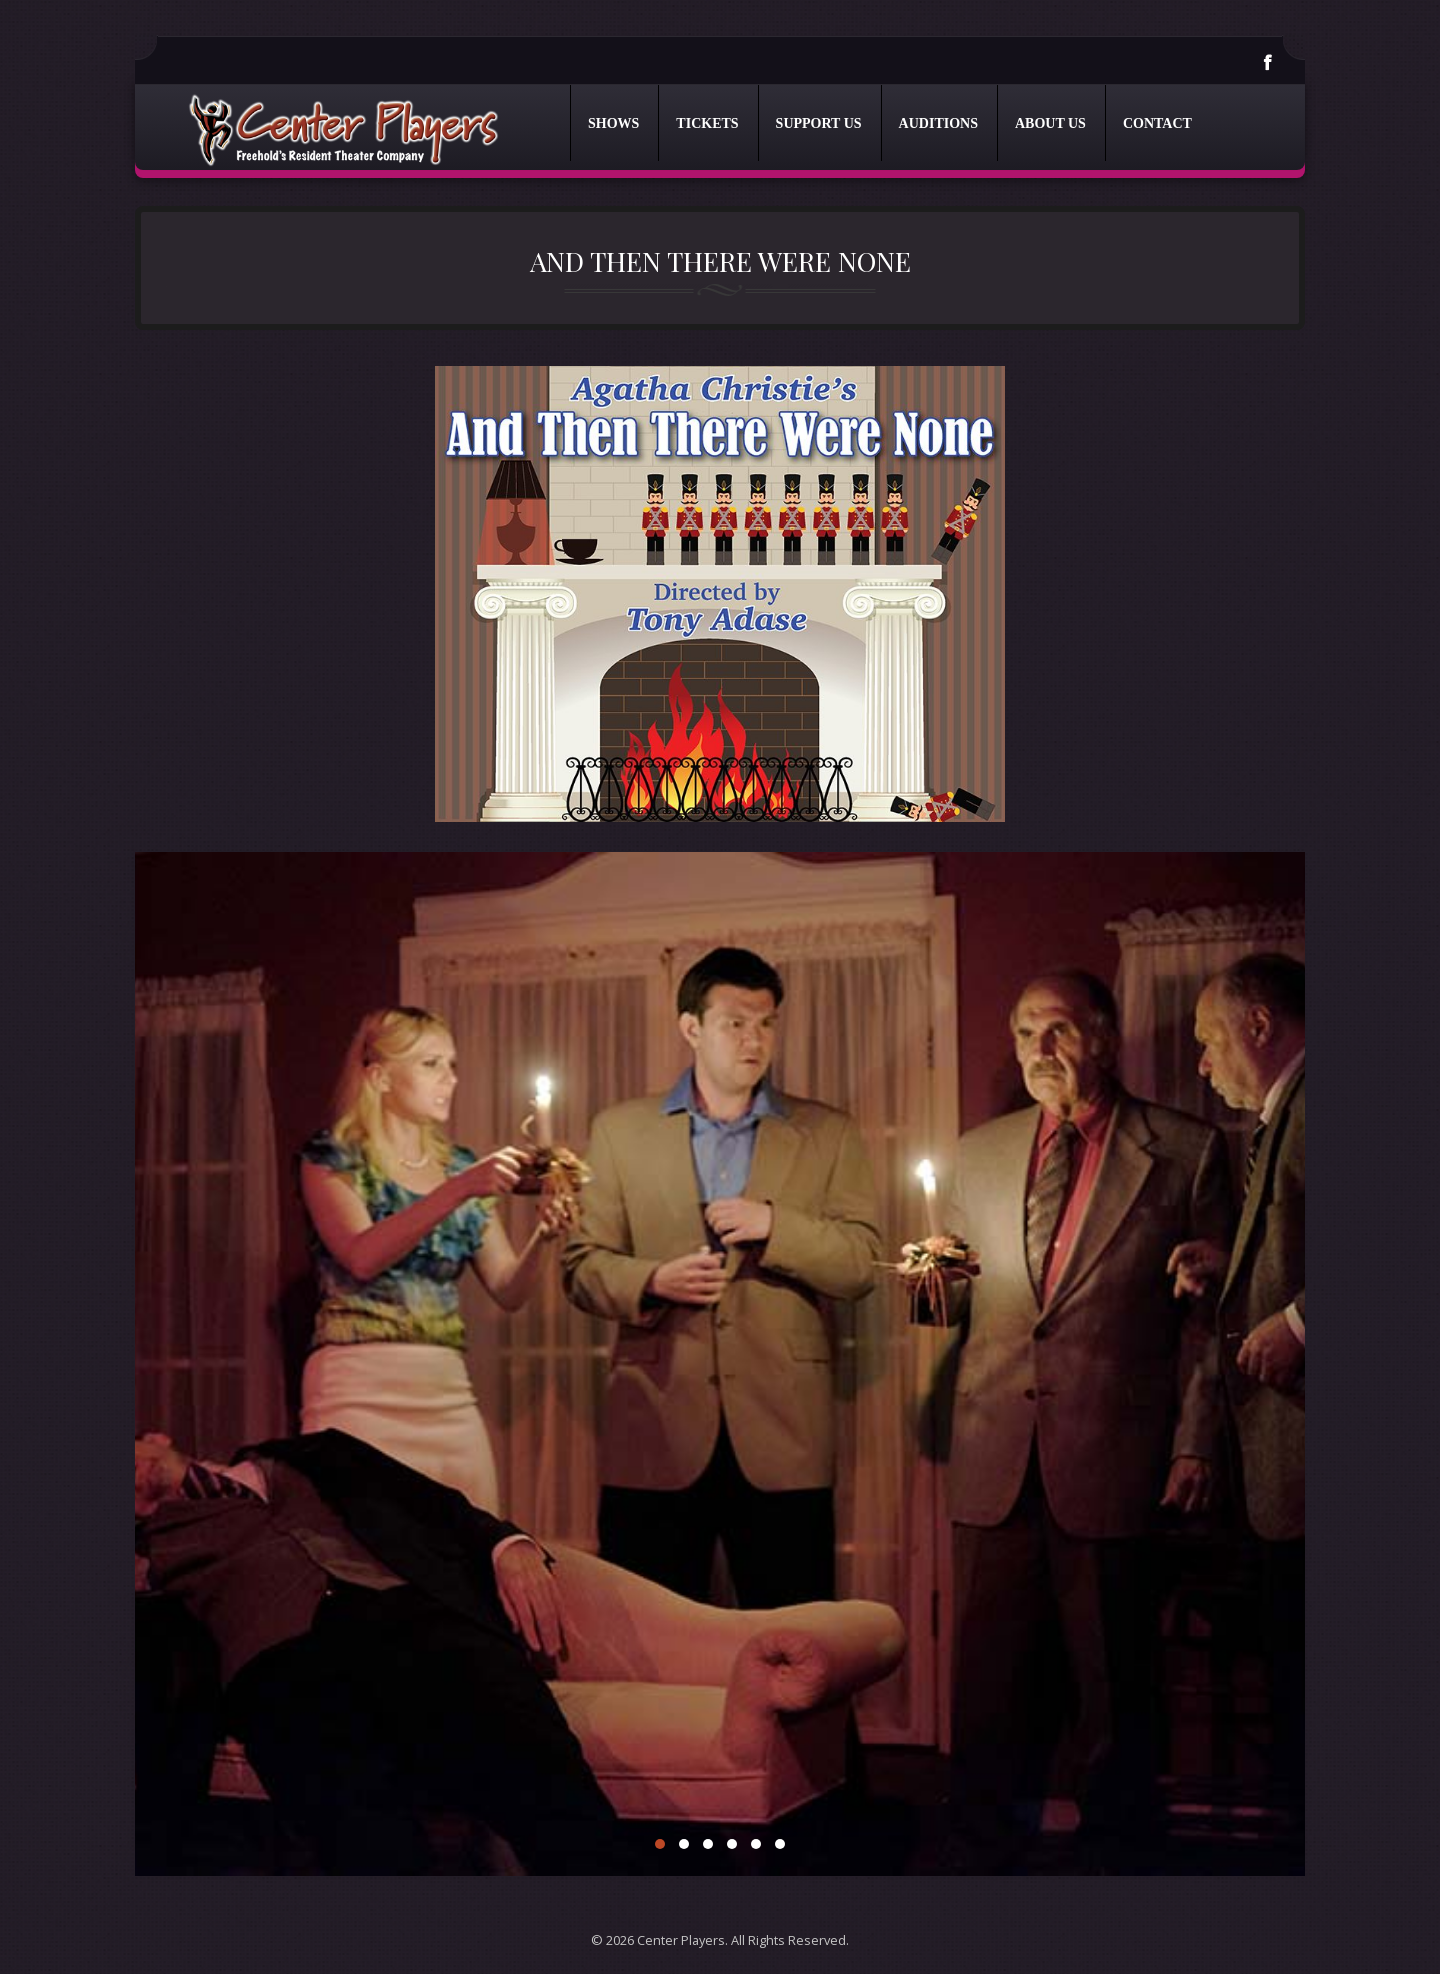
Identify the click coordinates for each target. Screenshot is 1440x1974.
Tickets (707, 123)
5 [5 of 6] (756, 1844)
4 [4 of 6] (732, 1844)
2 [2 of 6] (684, 1844)
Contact (1157, 123)
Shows (613, 123)
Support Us (819, 123)
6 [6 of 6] (780, 1844)
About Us (1050, 123)
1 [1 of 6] (660, 1844)
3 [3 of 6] (708, 1844)
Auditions (938, 123)
